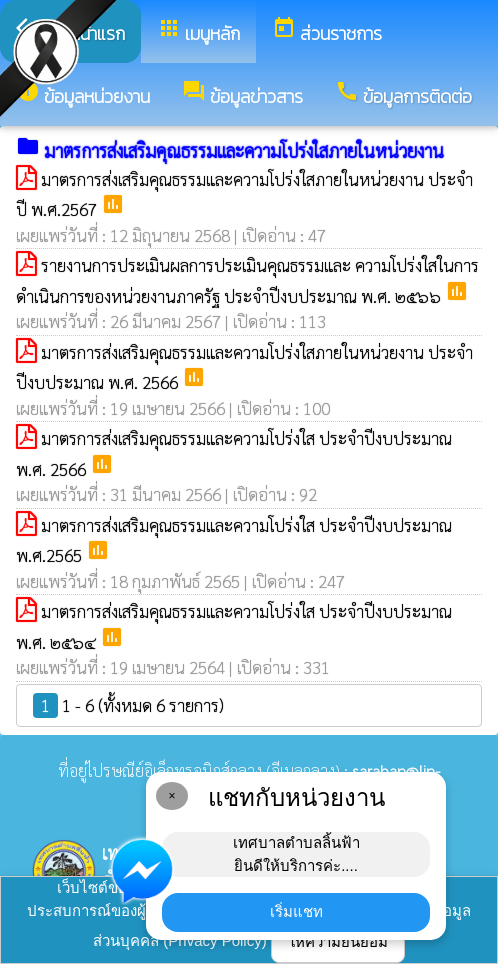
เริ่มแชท (296, 911)
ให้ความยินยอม (338, 941)
